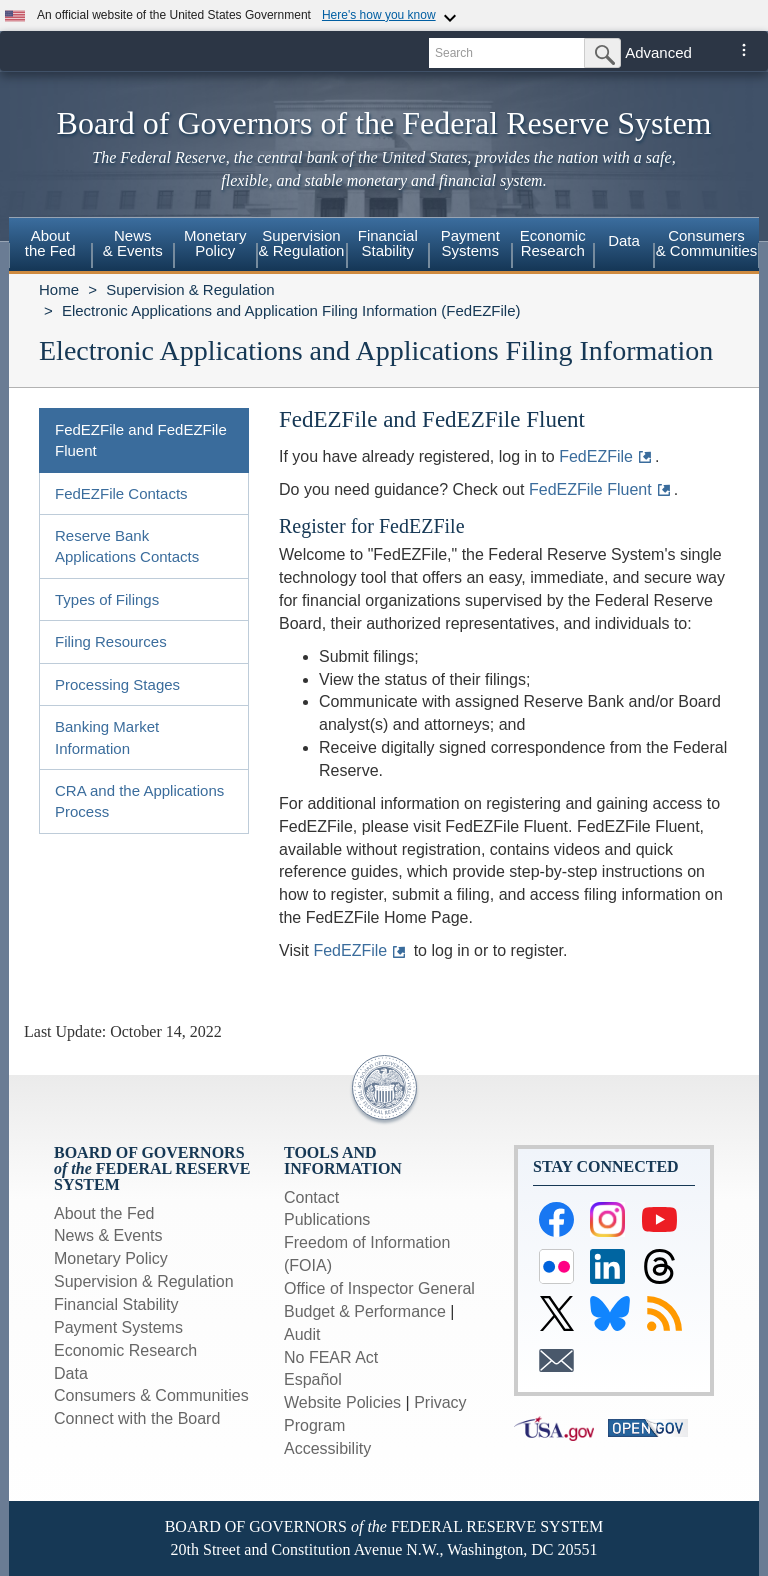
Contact (311, 1197)
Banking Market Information (107, 737)
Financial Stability (116, 1304)
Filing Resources (111, 641)
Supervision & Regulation (190, 289)
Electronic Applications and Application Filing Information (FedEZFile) (291, 310)
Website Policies (342, 1402)
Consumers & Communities (707, 243)
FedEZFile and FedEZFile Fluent (141, 440)
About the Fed (104, 1213)
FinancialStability (388, 243)
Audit (302, 1334)
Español (313, 1379)
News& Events (133, 243)
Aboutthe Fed (50, 243)
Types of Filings (107, 599)
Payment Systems (118, 1327)
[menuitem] (50, 246)
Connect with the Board (137, 1418)
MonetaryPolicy (215, 243)
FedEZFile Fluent (590, 489)
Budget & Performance (365, 1311)
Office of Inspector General (379, 1288)
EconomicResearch (553, 243)
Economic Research (125, 1350)
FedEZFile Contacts (121, 493)
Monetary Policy (111, 1258)
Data (624, 240)
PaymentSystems (470, 243)
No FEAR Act (331, 1357)
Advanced (658, 52)
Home (59, 289)
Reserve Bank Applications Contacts (127, 546)
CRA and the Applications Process (139, 801)
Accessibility (327, 1448)
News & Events (108, 1235)
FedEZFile (596, 456)
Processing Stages (117, 684)
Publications (327, 1219)
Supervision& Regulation (302, 243)
